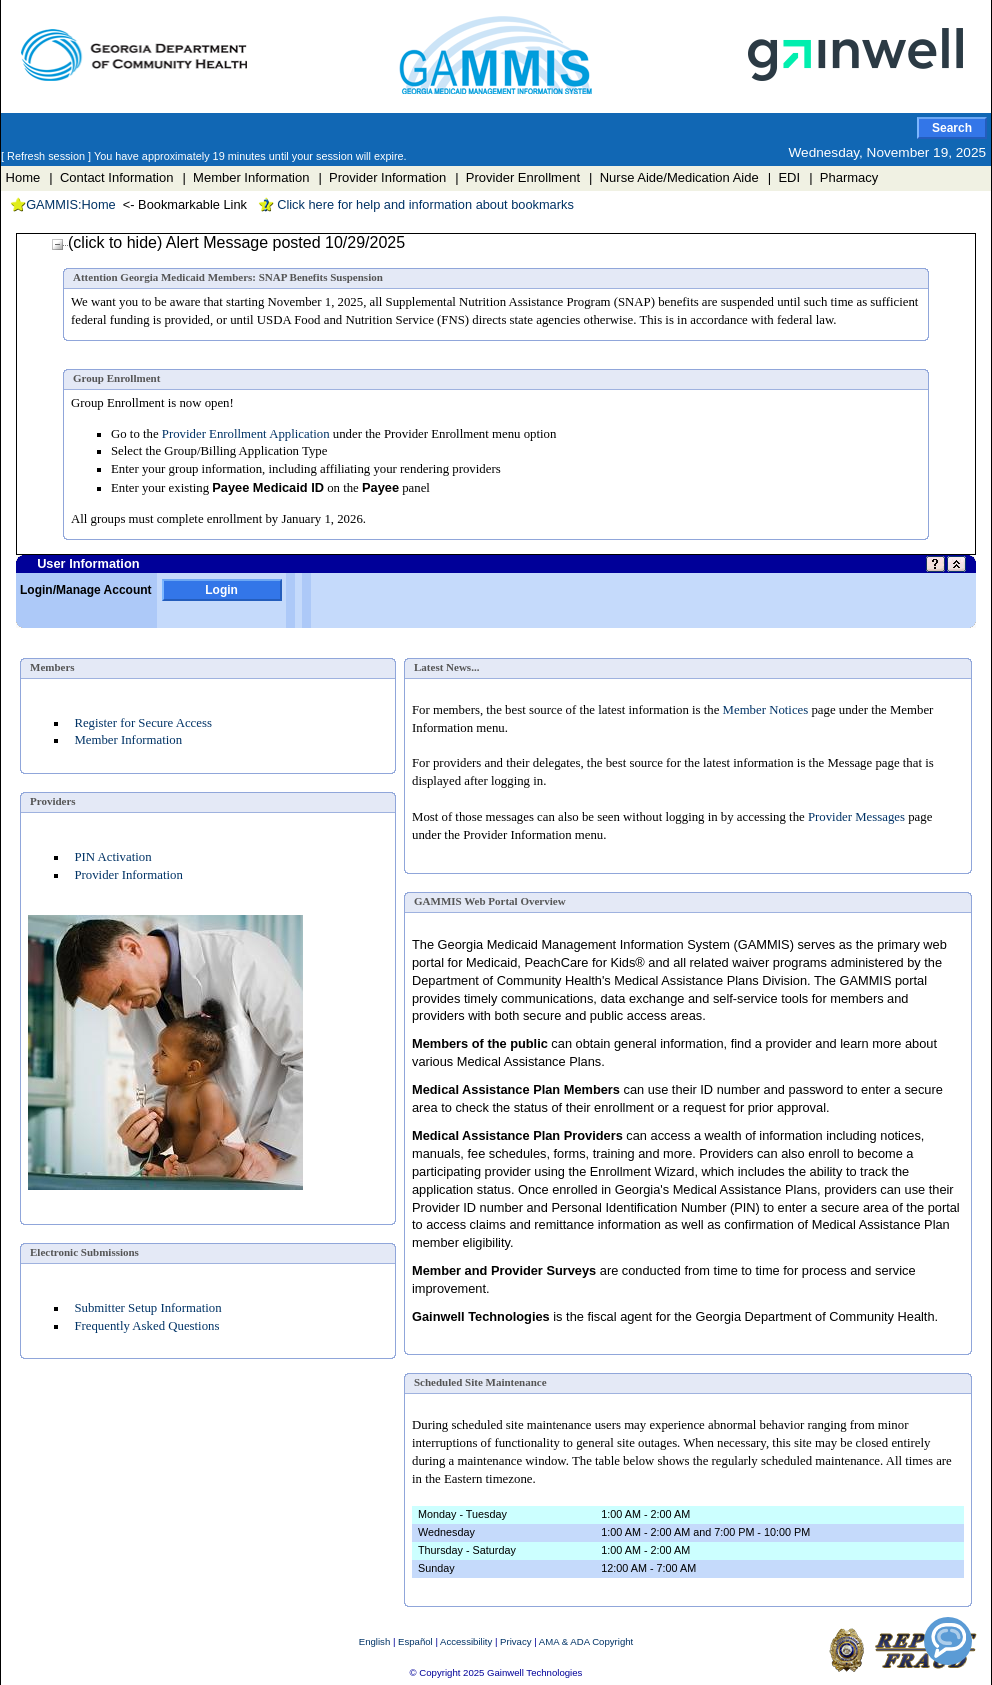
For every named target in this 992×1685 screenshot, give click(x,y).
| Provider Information (382, 177)
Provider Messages (856, 817)
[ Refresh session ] (47, 156)
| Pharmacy (843, 177)
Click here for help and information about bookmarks (416, 204)
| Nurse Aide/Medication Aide (674, 177)
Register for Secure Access (143, 723)
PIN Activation (112, 857)
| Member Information (245, 177)
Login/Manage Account (86, 590)
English (374, 1641)
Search (952, 128)
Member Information (128, 740)
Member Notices (766, 710)
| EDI (784, 177)
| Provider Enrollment (517, 177)
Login (221, 590)
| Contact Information (111, 177)
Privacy (515, 1641)
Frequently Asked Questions (146, 1326)
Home (23, 177)
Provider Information (128, 875)
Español (415, 1641)
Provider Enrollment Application (246, 434)
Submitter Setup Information (147, 1308)
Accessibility (466, 1641)
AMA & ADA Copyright (586, 1641)
